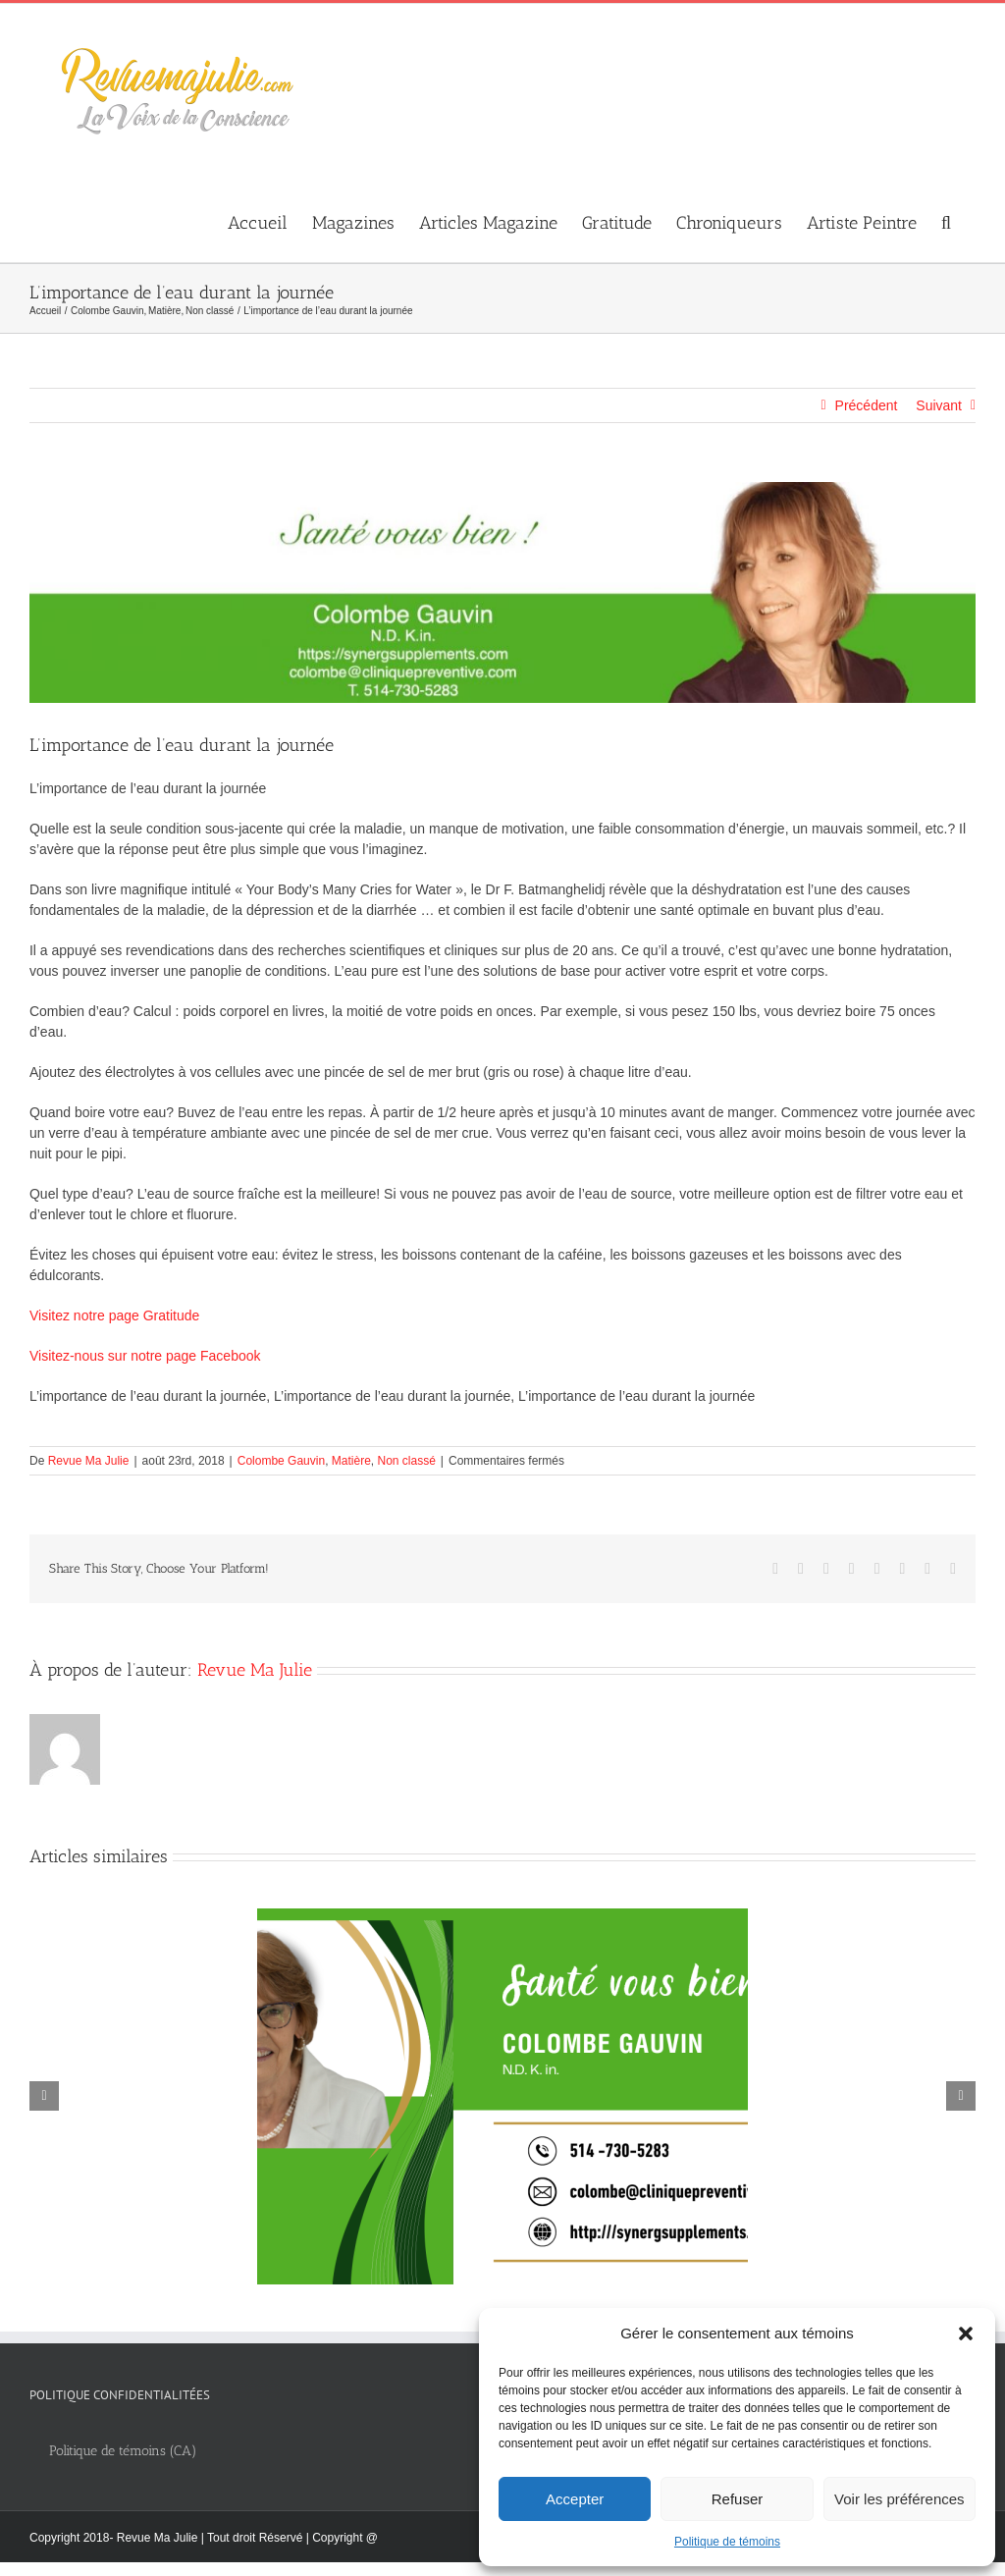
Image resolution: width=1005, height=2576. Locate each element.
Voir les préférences (899, 2499)
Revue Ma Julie (89, 1461)
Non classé (406, 1461)
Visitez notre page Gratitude (114, 1315)
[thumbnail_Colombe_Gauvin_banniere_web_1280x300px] (502, 592)
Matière (351, 1461)
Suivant (939, 405)
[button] (966, 2333)
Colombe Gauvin (281, 1461)
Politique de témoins (727, 2542)
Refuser (738, 2499)
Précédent (866, 405)
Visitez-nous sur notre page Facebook (145, 1356)
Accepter (575, 2499)
